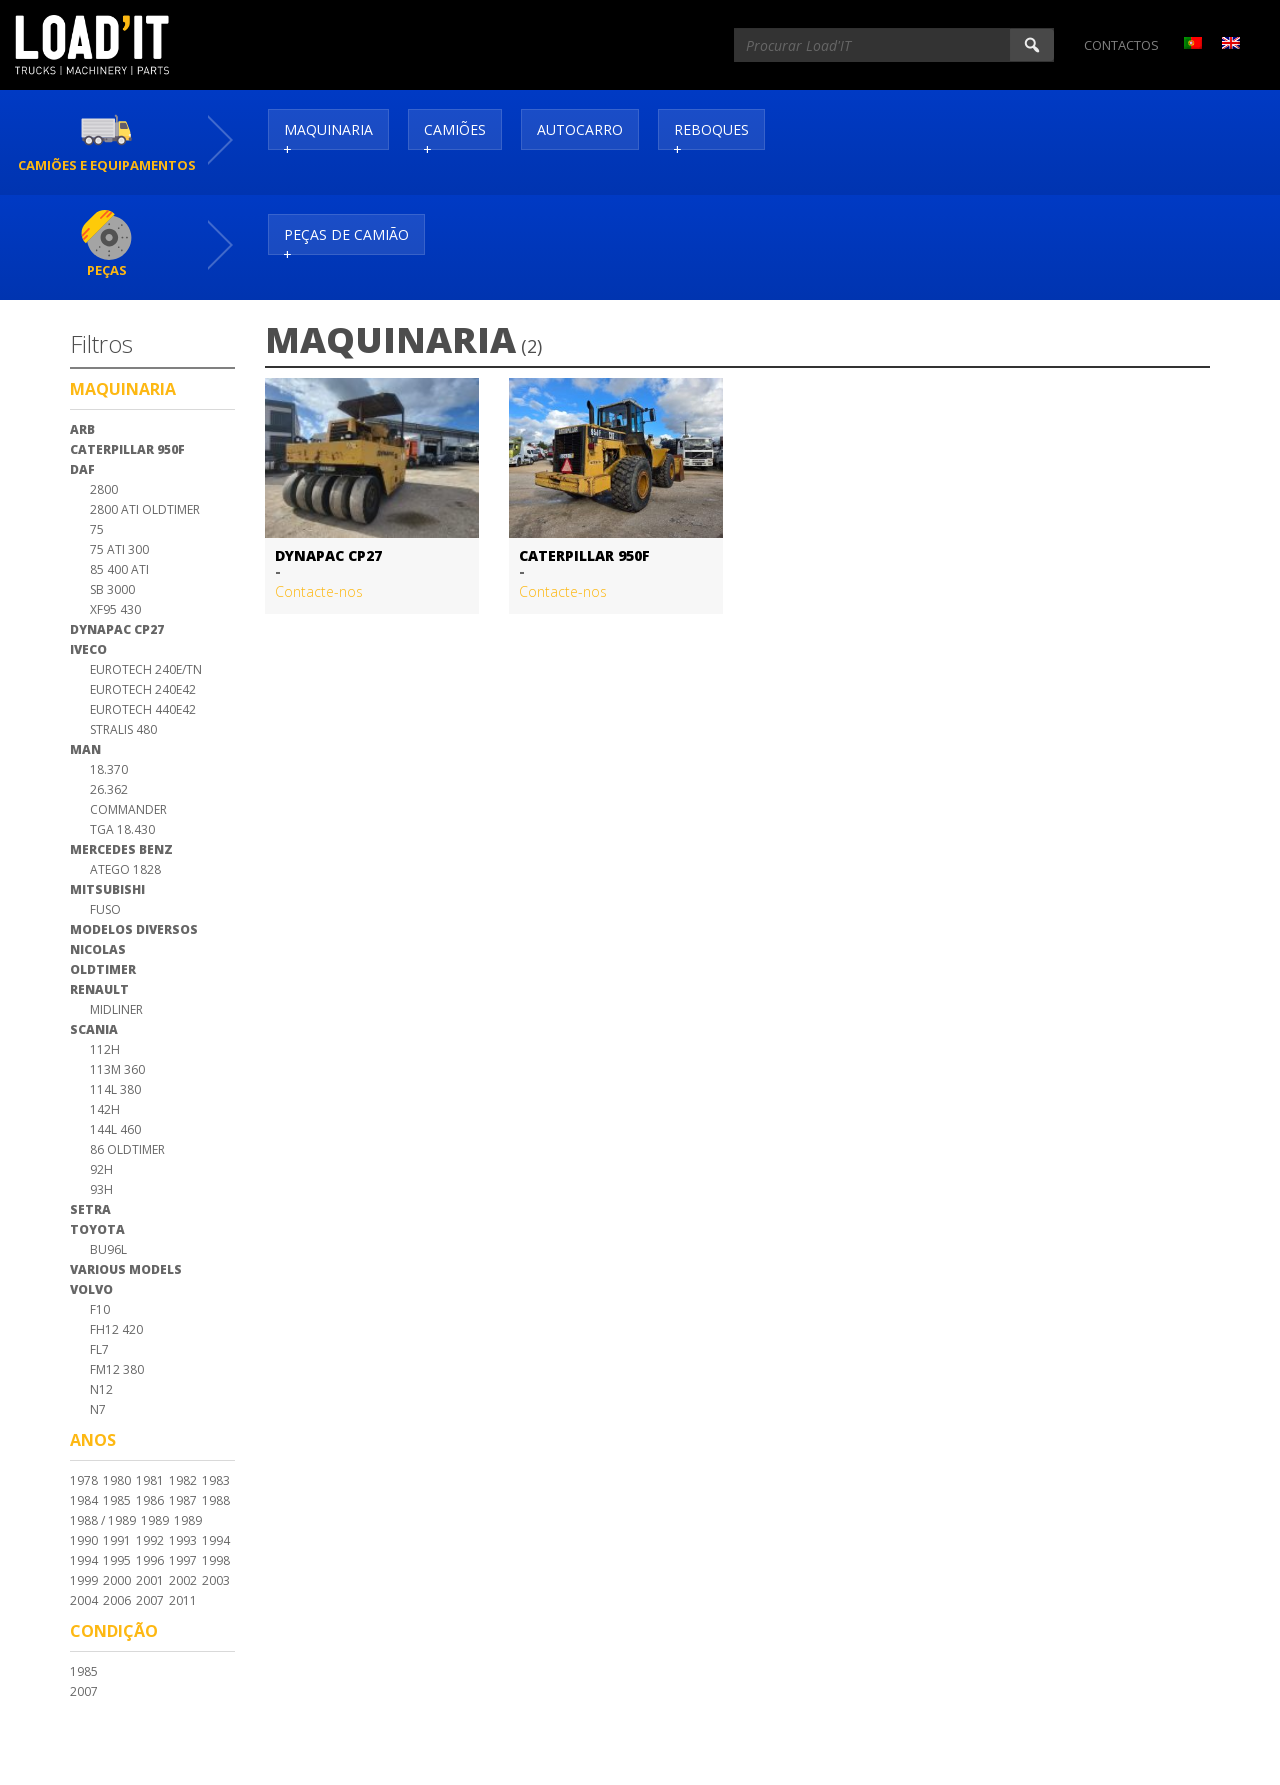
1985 (117, 1500)
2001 (150, 1580)
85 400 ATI (119, 569)
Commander (128, 809)
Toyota (97, 1229)
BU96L (108, 1249)
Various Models (126, 1269)
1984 (84, 1500)
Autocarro (580, 129)
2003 (216, 1580)
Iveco (88, 649)
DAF (82, 469)
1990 (84, 1540)
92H (101, 1169)
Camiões (455, 129)
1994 (216, 1540)
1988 (216, 1500)
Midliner (116, 1009)
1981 (150, 1480)
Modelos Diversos (134, 929)
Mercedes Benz (121, 849)
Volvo (91, 1289)
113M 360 (117, 1069)
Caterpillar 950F (127, 449)
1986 (150, 1500)
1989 (155, 1520)
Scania (94, 1029)
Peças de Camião (346, 234)
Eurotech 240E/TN (146, 669)
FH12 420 (116, 1329)
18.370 (109, 769)
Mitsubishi (107, 889)
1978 (84, 1480)
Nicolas (98, 949)
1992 (150, 1540)
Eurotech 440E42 (143, 709)
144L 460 (115, 1129)
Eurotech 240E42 (143, 689)
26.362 (109, 789)
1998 (216, 1560)
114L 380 (115, 1089)
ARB (82, 429)
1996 (150, 1560)
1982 (183, 1480)
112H (105, 1049)
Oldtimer (103, 969)
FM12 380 (117, 1369)
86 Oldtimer (127, 1149)
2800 (104, 489)
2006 (117, 1600)
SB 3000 (112, 589)
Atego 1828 (125, 869)
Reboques (711, 129)
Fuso (105, 909)
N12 (101, 1389)
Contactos (1121, 45)
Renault (99, 989)
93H (101, 1189)
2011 (183, 1600)
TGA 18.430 (122, 829)
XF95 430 (115, 609)
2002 (183, 1580)
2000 (117, 1580)
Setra (90, 1209)
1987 (183, 1500)
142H (105, 1109)
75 (97, 529)
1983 (216, 1480)
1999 (84, 1580)
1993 (183, 1540)
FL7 (99, 1349)
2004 (84, 1600)
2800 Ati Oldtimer (145, 509)
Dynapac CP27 (117, 629)
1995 (117, 1560)
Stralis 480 (123, 729)
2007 (150, 1600)
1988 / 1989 (103, 1520)
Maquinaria (328, 129)
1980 (117, 1480)
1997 (183, 1560)
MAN (85, 749)
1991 (117, 1540)
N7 (98, 1409)
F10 (100, 1309)
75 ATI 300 (119, 549)
